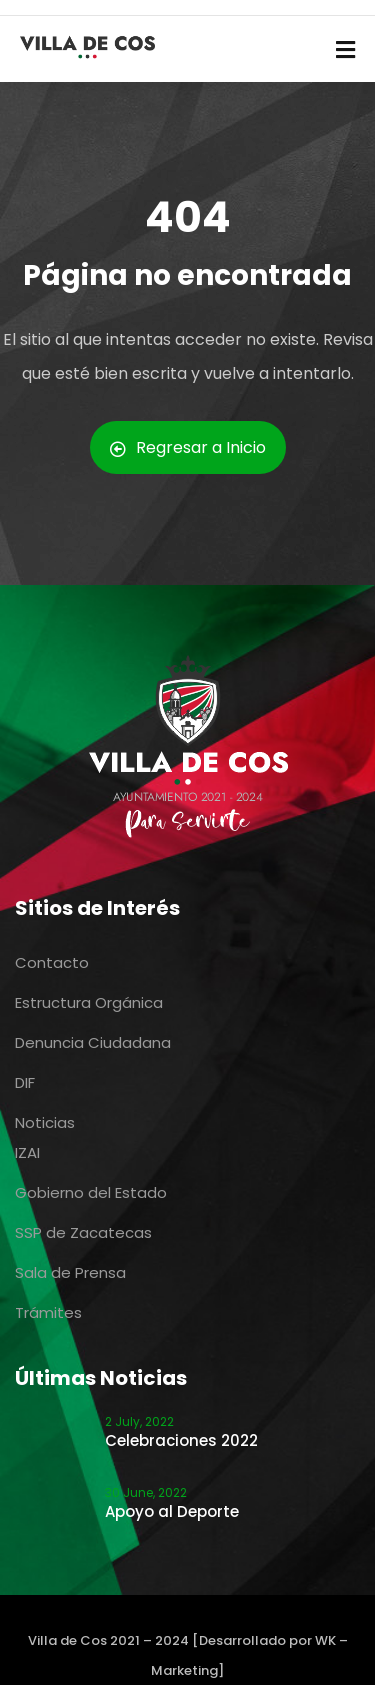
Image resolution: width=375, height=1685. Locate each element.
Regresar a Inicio (188, 447)
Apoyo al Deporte (172, 1511)
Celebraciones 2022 (181, 1440)
